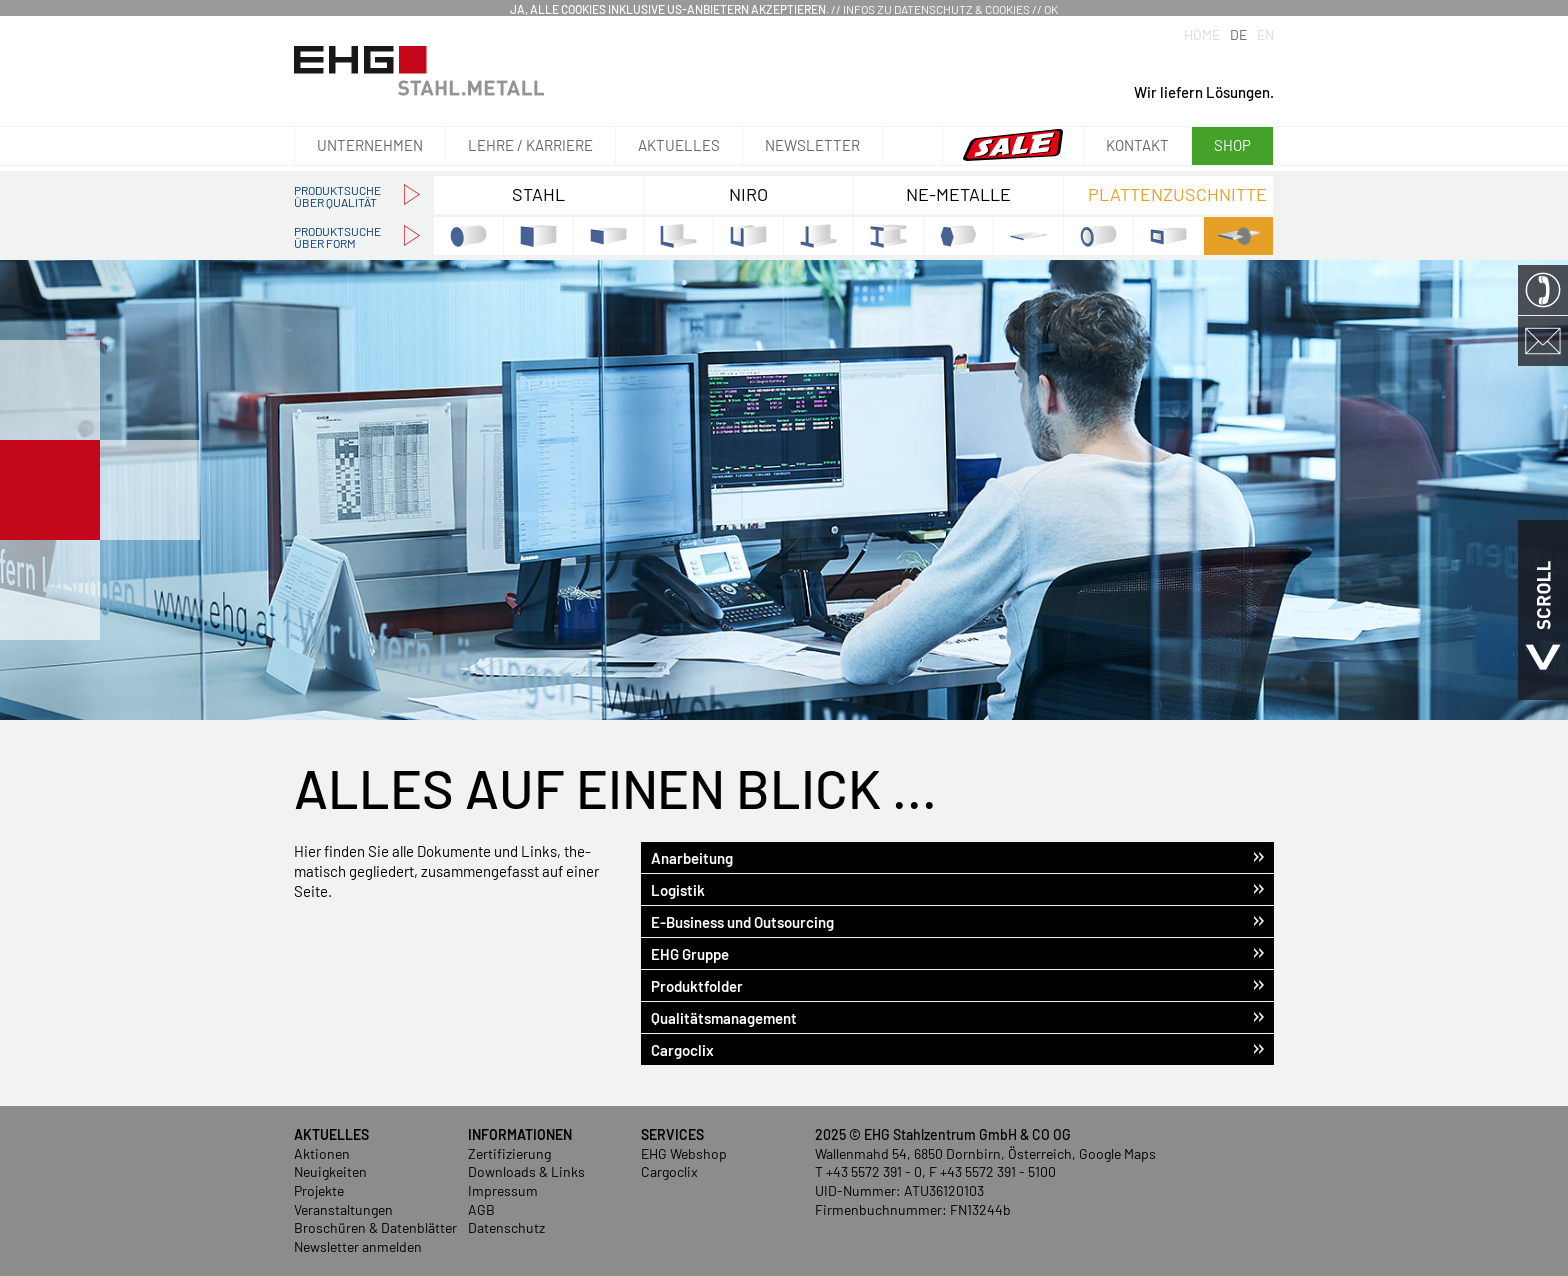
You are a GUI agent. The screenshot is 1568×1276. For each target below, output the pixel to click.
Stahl (538, 194)
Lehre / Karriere (530, 145)
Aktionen (322, 1153)
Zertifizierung (509, 1153)
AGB (481, 1209)
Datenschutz (506, 1227)
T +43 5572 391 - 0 (868, 1171)
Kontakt (1137, 145)
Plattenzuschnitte (1177, 194)
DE (1238, 34)
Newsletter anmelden (358, 1246)
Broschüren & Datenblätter (375, 1227)
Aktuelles (679, 145)
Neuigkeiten (330, 1171)
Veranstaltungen (343, 1209)
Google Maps (1117, 1153)
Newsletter (812, 145)
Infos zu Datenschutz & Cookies (936, 9)
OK (1051, 9)
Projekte (319, 1190)
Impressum (503, 1190)
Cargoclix (669, 1171)
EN (1265, 34)
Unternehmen (370, 145)
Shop (1232, 145)
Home (1202, 34)
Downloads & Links (526, 1171)
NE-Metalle (958, 194)
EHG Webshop (684, 1153)
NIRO (748, 194)
